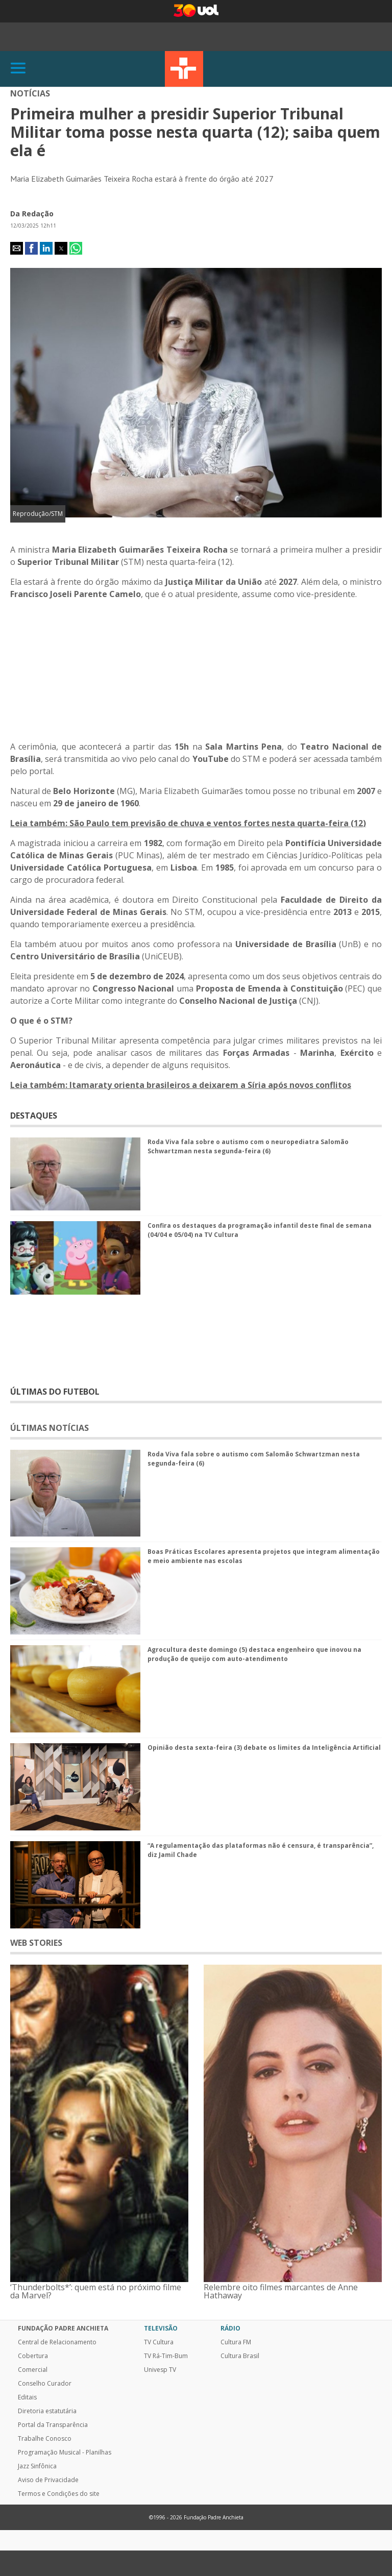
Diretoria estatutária (47, 2411)
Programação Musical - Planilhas (64, 2452)
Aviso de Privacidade (48, 2480)
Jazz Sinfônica (37, 2466)
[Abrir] (18, 68)
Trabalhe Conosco (44, 2439)
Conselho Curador (44, 2384)
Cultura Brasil (239, 2356)
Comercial (32, 2370)
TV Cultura (184, 69)
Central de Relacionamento (57, 2342)
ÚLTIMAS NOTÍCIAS (49, 1427)
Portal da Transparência (53, 2425)
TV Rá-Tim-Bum (166, 2356)
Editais (27, 2397)
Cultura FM (235, 2342)
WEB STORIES (36, 1942)
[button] (16, 248)
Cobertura (33, 2356)
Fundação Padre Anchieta (63, 2328)
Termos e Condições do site (59, 2494)
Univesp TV (160, 2370)
